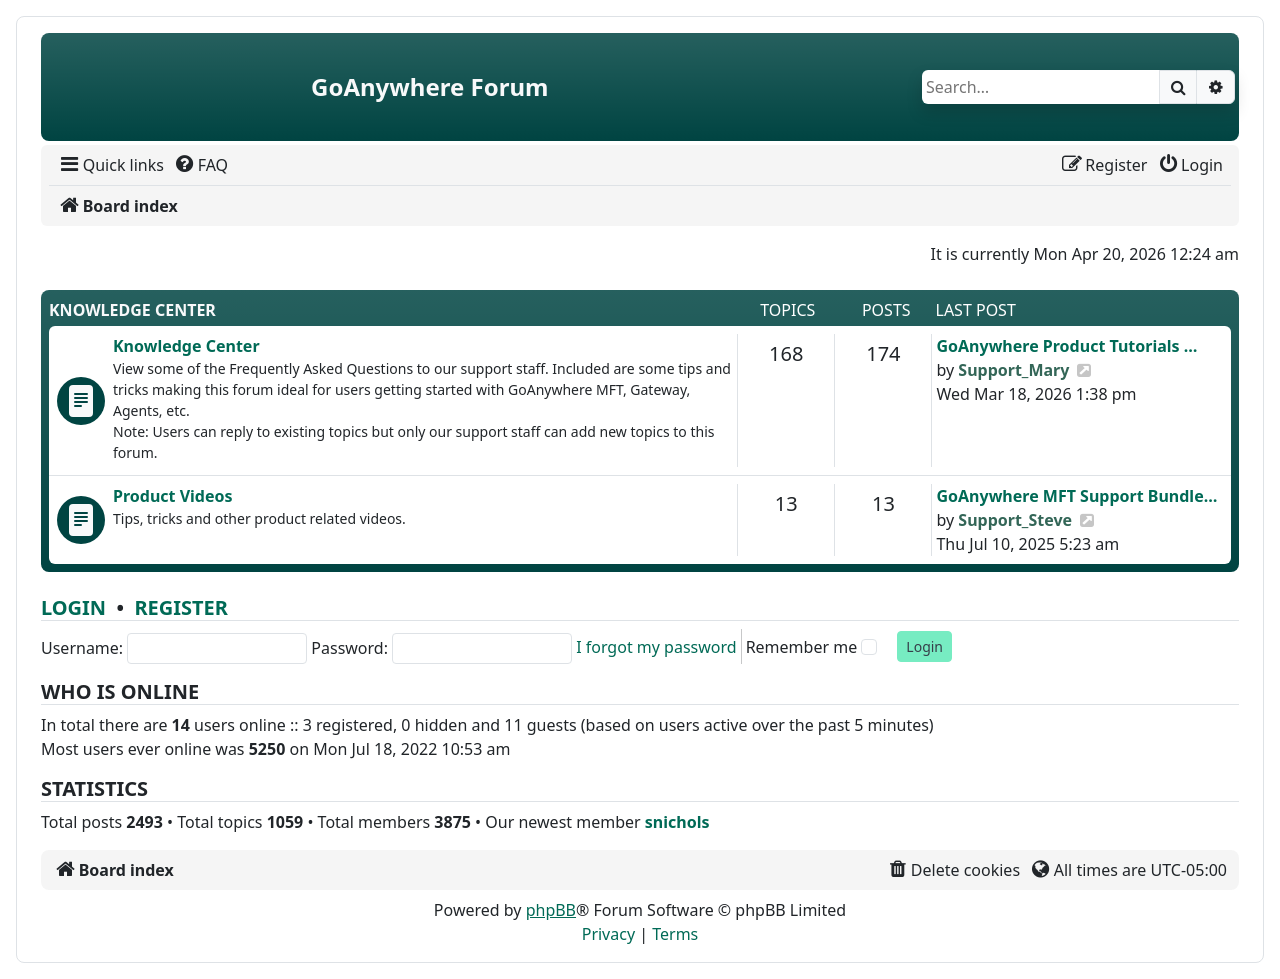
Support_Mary (1013, 370)
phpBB (551, 910)
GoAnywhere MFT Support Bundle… (1076, 496)
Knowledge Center (132, 310)
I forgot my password (656, 647)
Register (180, 607)
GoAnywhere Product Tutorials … (1066, 346)
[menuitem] (110, 165)
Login (73, 607)
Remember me (802, 647)
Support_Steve (1015, 520)
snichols (677, 822)
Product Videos (173, 496)
